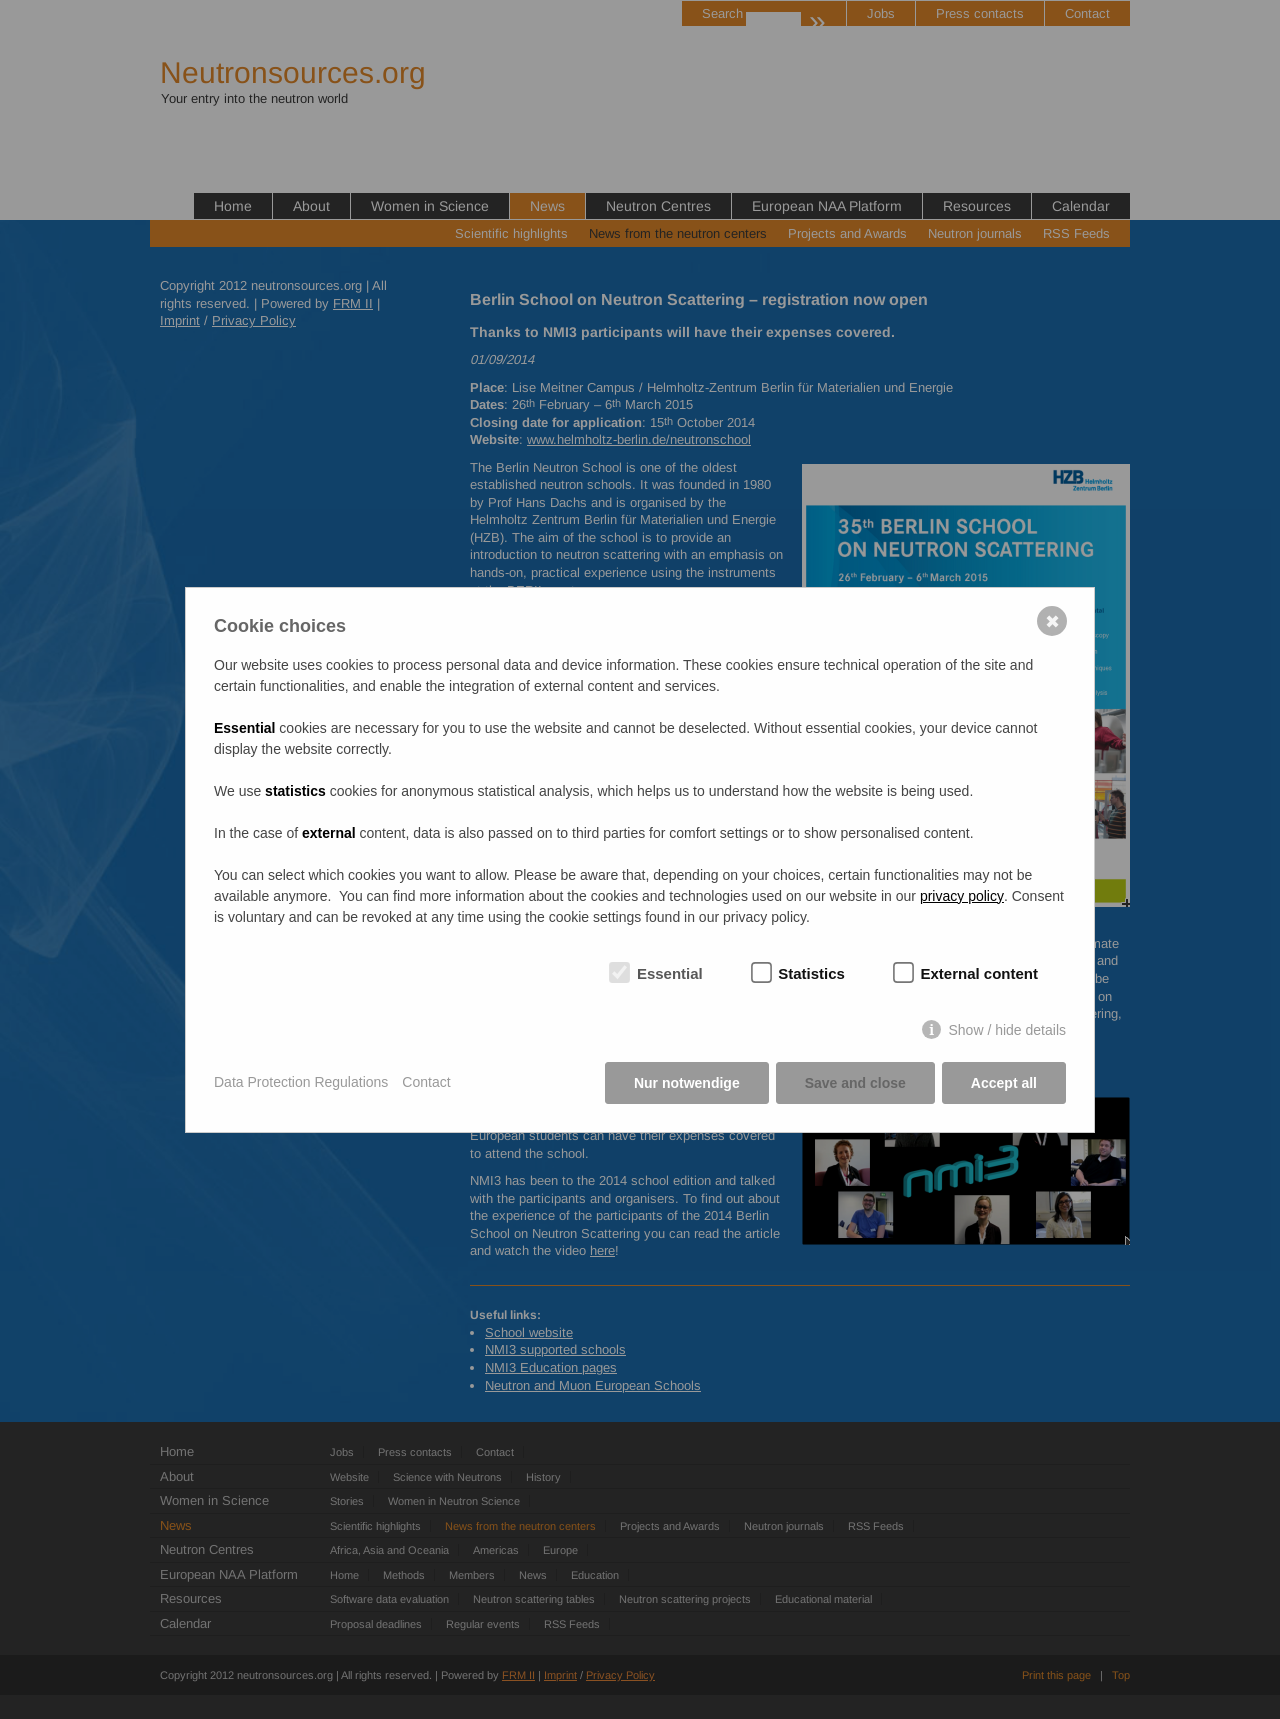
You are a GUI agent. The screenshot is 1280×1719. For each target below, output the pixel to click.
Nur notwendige (687, 1083)
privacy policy (962, 896)
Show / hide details (1007, 1030)
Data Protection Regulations (301, 1082)
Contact (426, 1082)
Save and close (855, 1083)
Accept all (1004, 1083)
